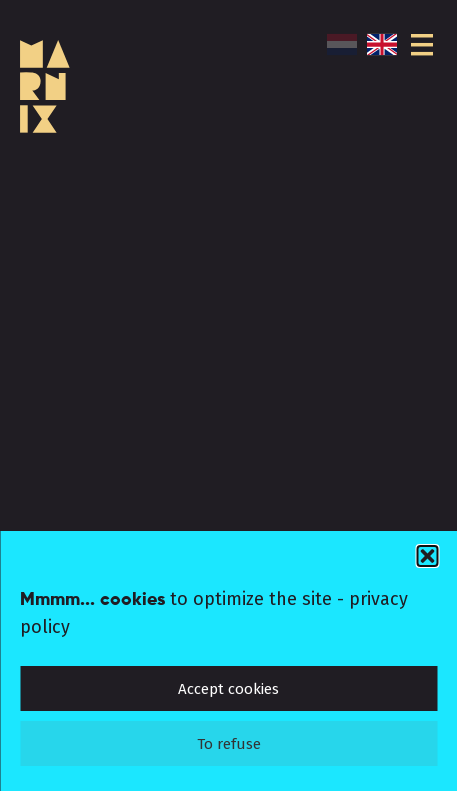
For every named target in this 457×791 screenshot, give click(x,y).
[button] (427, 556)
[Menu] (422, 45)
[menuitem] (347, 45)
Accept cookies (228, 689)
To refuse (229, 744)
